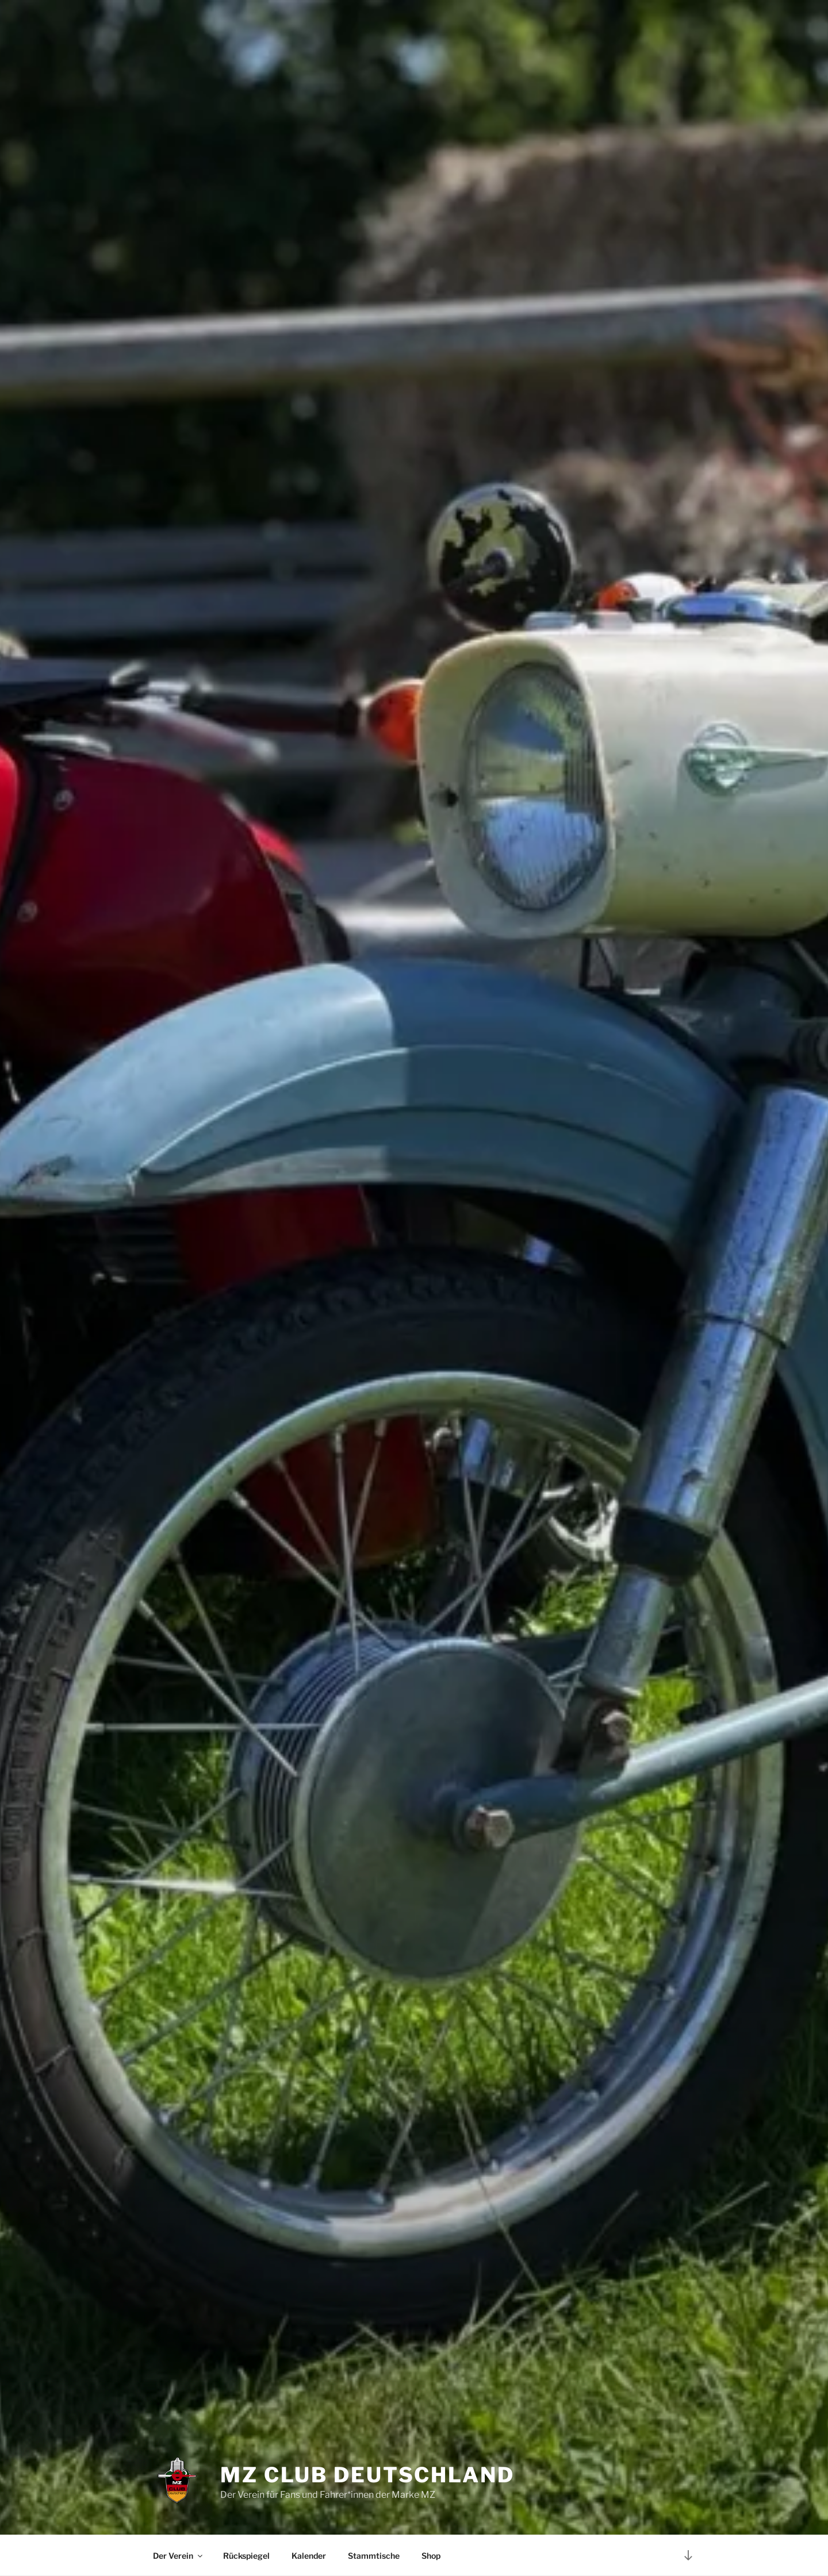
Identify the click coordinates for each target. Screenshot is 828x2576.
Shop (430, 2555)
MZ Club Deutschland (367, 2474)
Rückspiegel (246, 2555)
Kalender (309, 2555)
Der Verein (178, 2555)
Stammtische (374, 2555)
